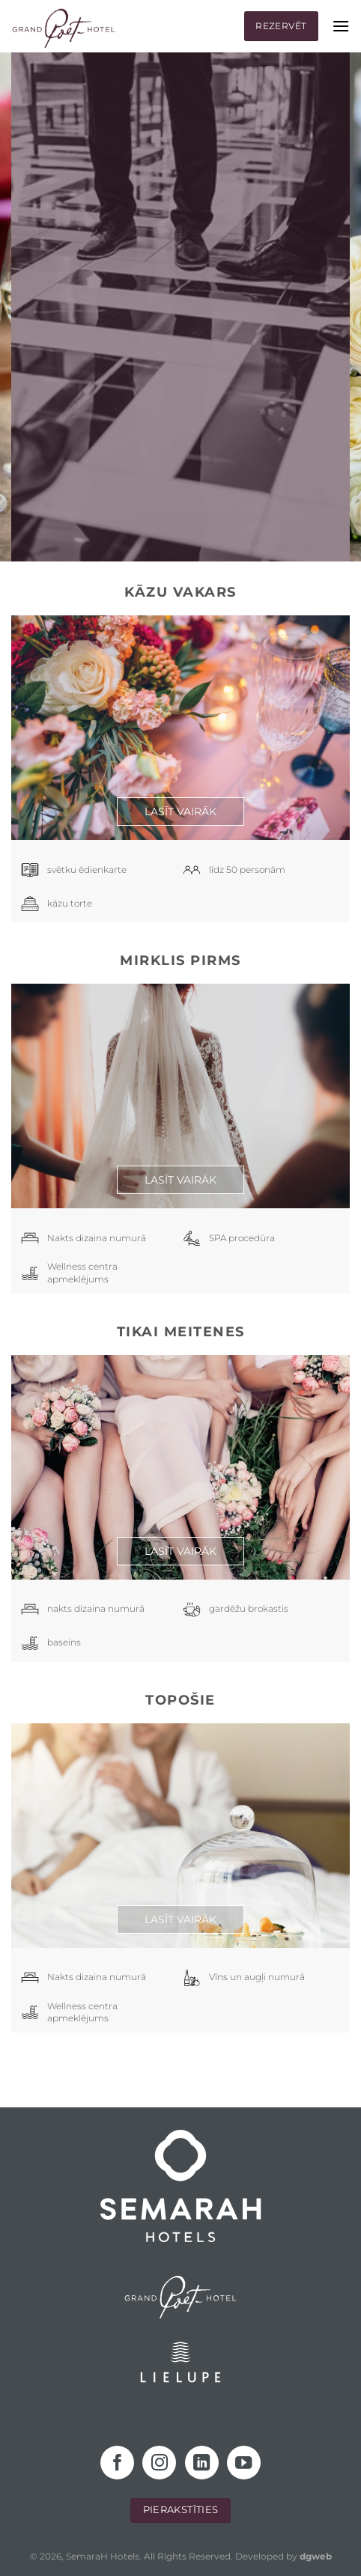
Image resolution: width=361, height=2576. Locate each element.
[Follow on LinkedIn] (202, 2462)
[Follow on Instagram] (159, 2462)
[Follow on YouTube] (244, 2462)
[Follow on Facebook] (117, 2462)
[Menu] (341, 25)
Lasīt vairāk (180, 811)
